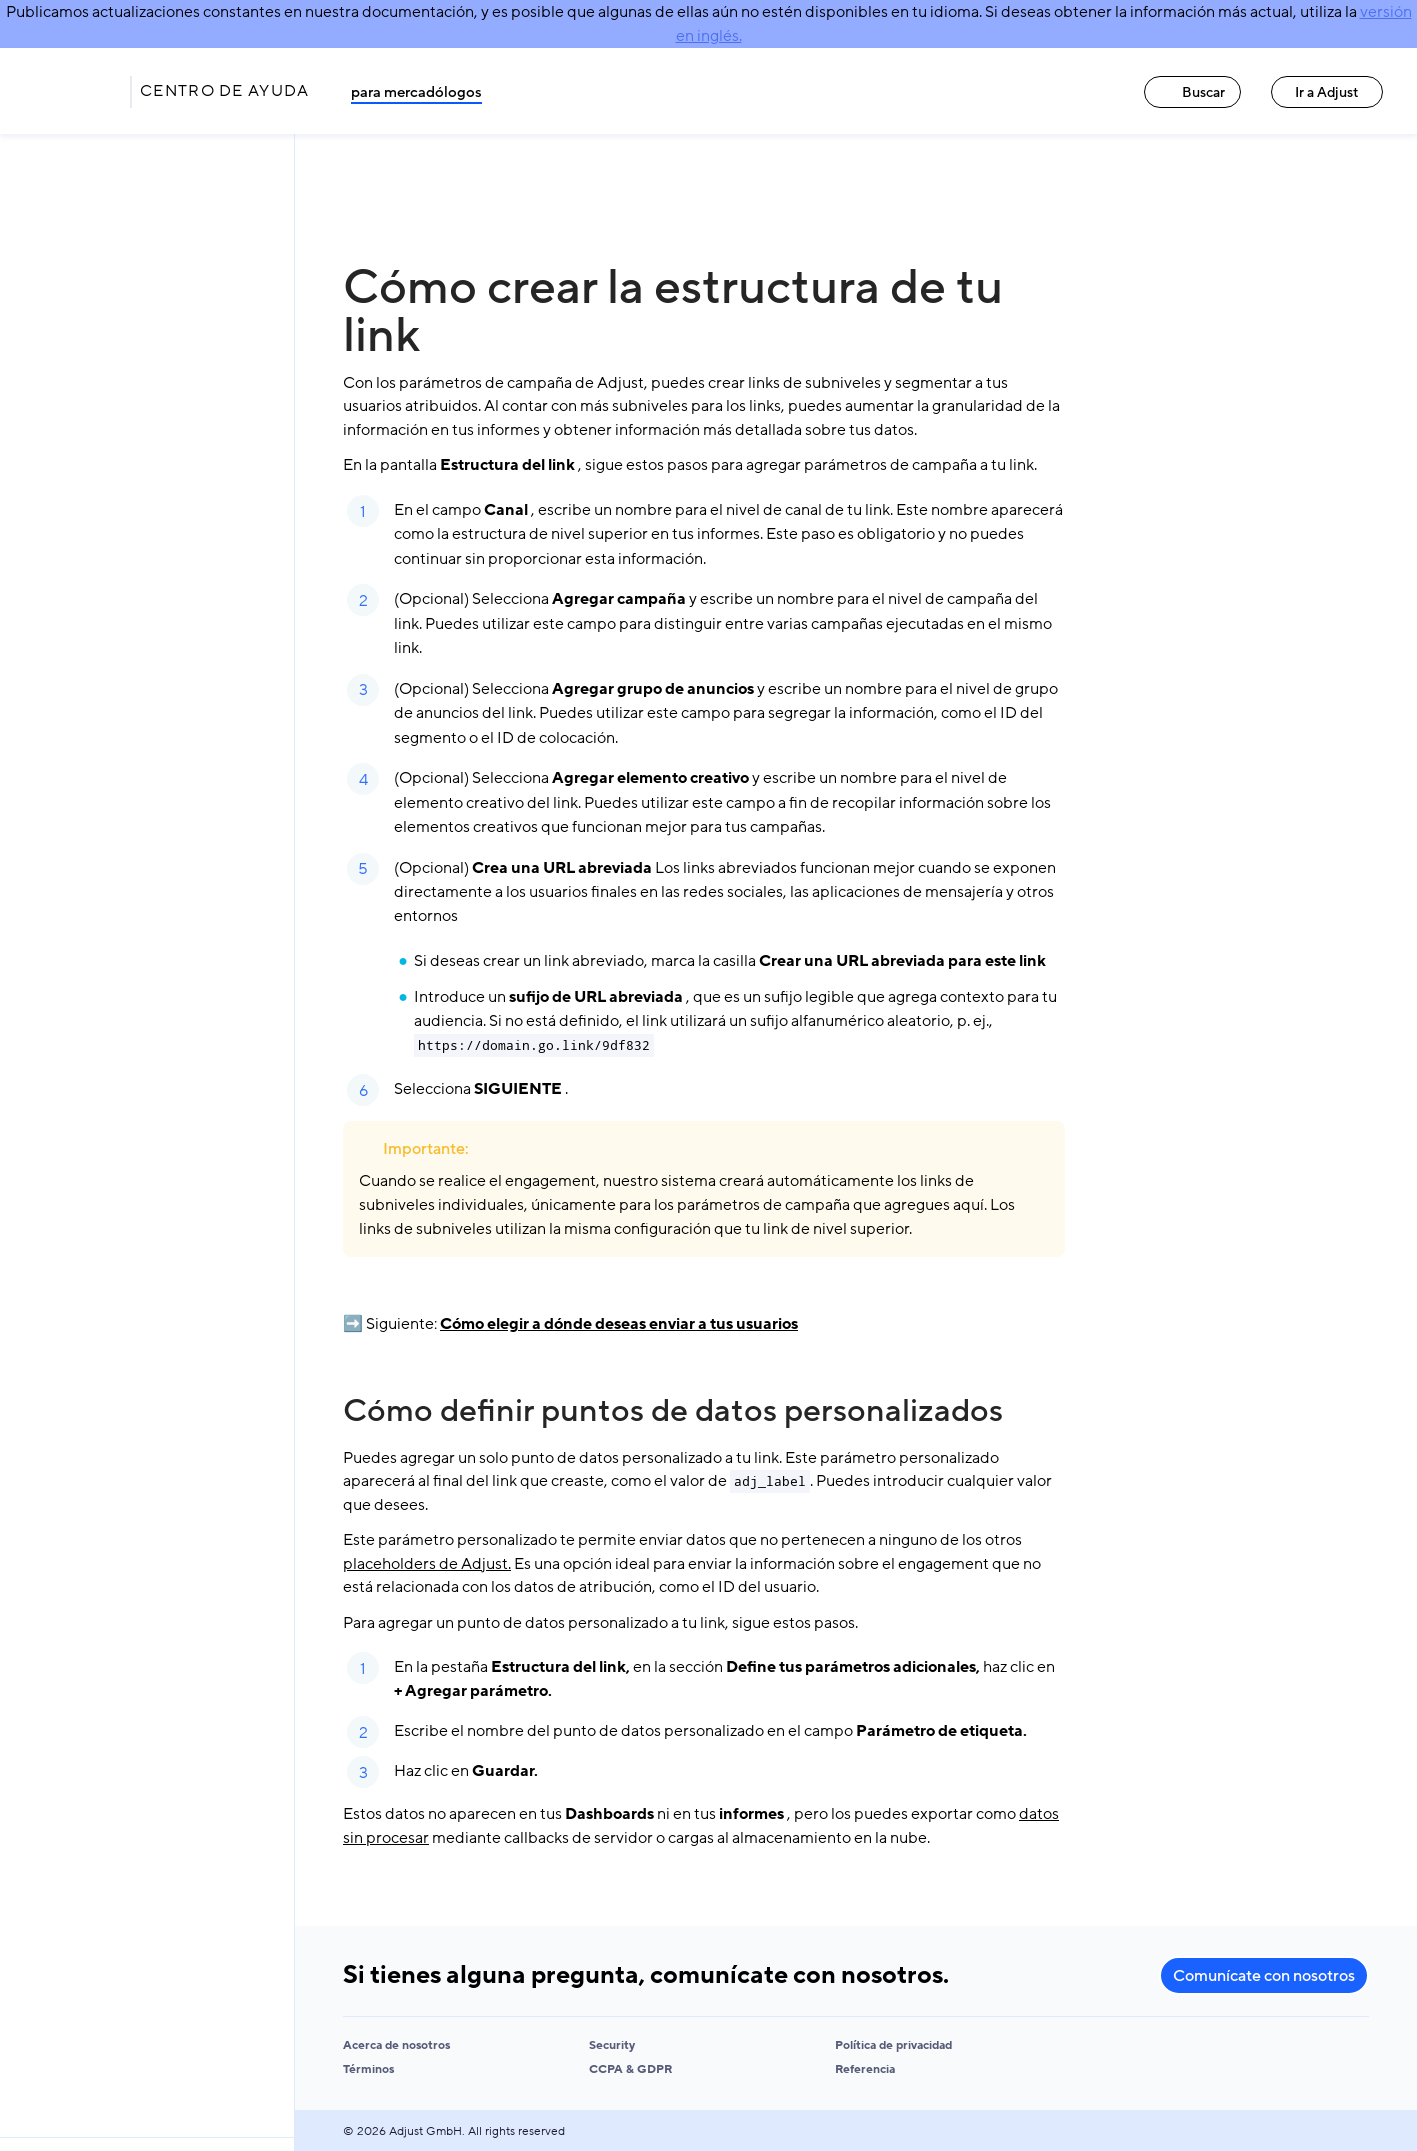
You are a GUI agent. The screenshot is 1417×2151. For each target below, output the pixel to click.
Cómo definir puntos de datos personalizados (673, 1411)
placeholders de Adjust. (427, 1564)
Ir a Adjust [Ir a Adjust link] (1327, 92)
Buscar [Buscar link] (1192, 92)
